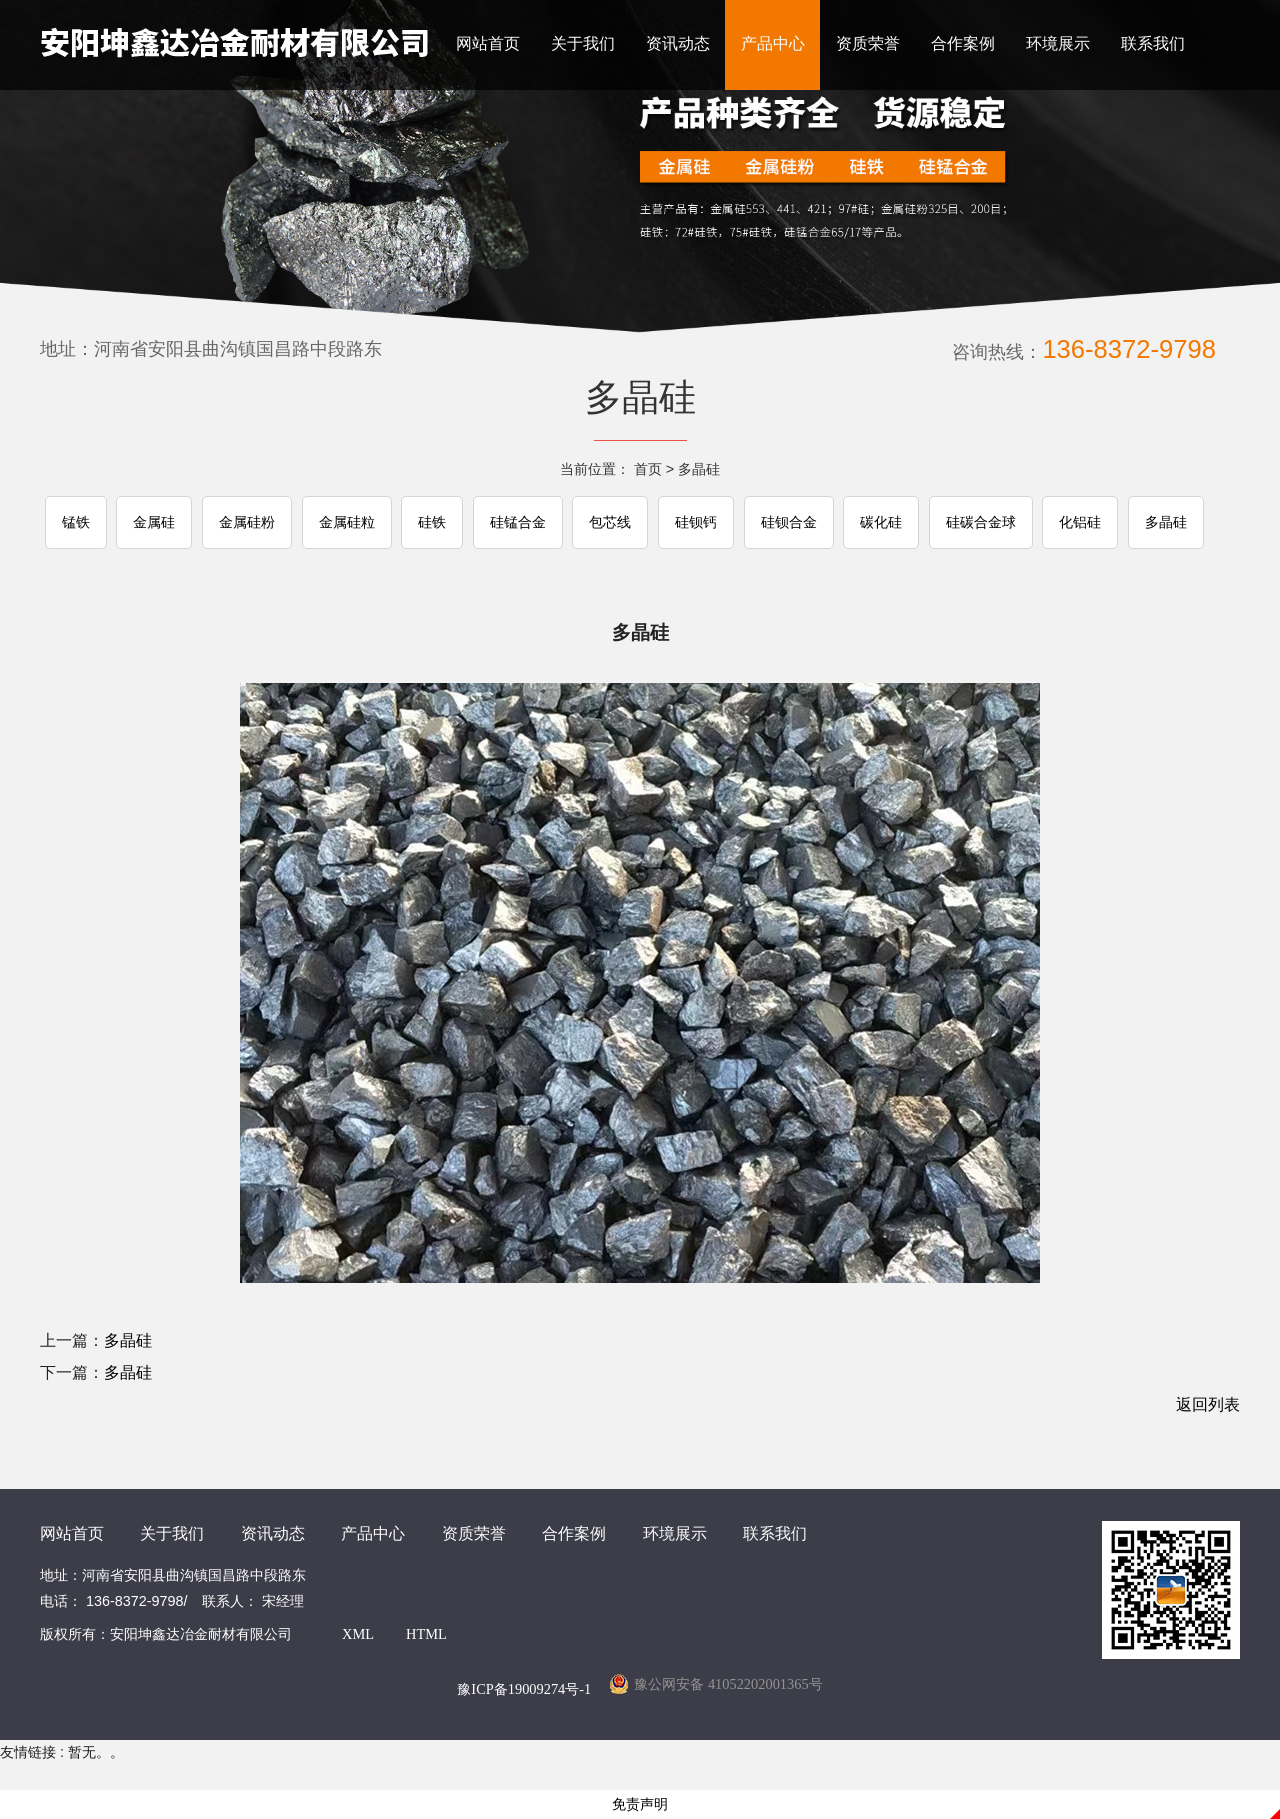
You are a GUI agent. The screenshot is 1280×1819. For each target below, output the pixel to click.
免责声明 (640, 1804)
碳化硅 (881, 522)
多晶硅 (699, 469)
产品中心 (773, 43)
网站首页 (488, 43)
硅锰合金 (518, 522)
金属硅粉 (247, 522)
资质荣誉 (868, 43)
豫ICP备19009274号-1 (524, 1689)
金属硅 (154, 522)
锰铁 (76, 522)
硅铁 (432, 522)
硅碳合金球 (981, 522)
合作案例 (963, 43)
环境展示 (1058, 43)
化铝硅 (1080, 522)
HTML (426, 1634)
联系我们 (1153, 43)
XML (358, 1634)
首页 (648, 469)
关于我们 (583, 43)
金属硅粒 (347, 522)
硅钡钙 (696, 522)
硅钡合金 (789, 522)
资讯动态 (678, 43)
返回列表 (1208, 1404)
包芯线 (610, 522)
